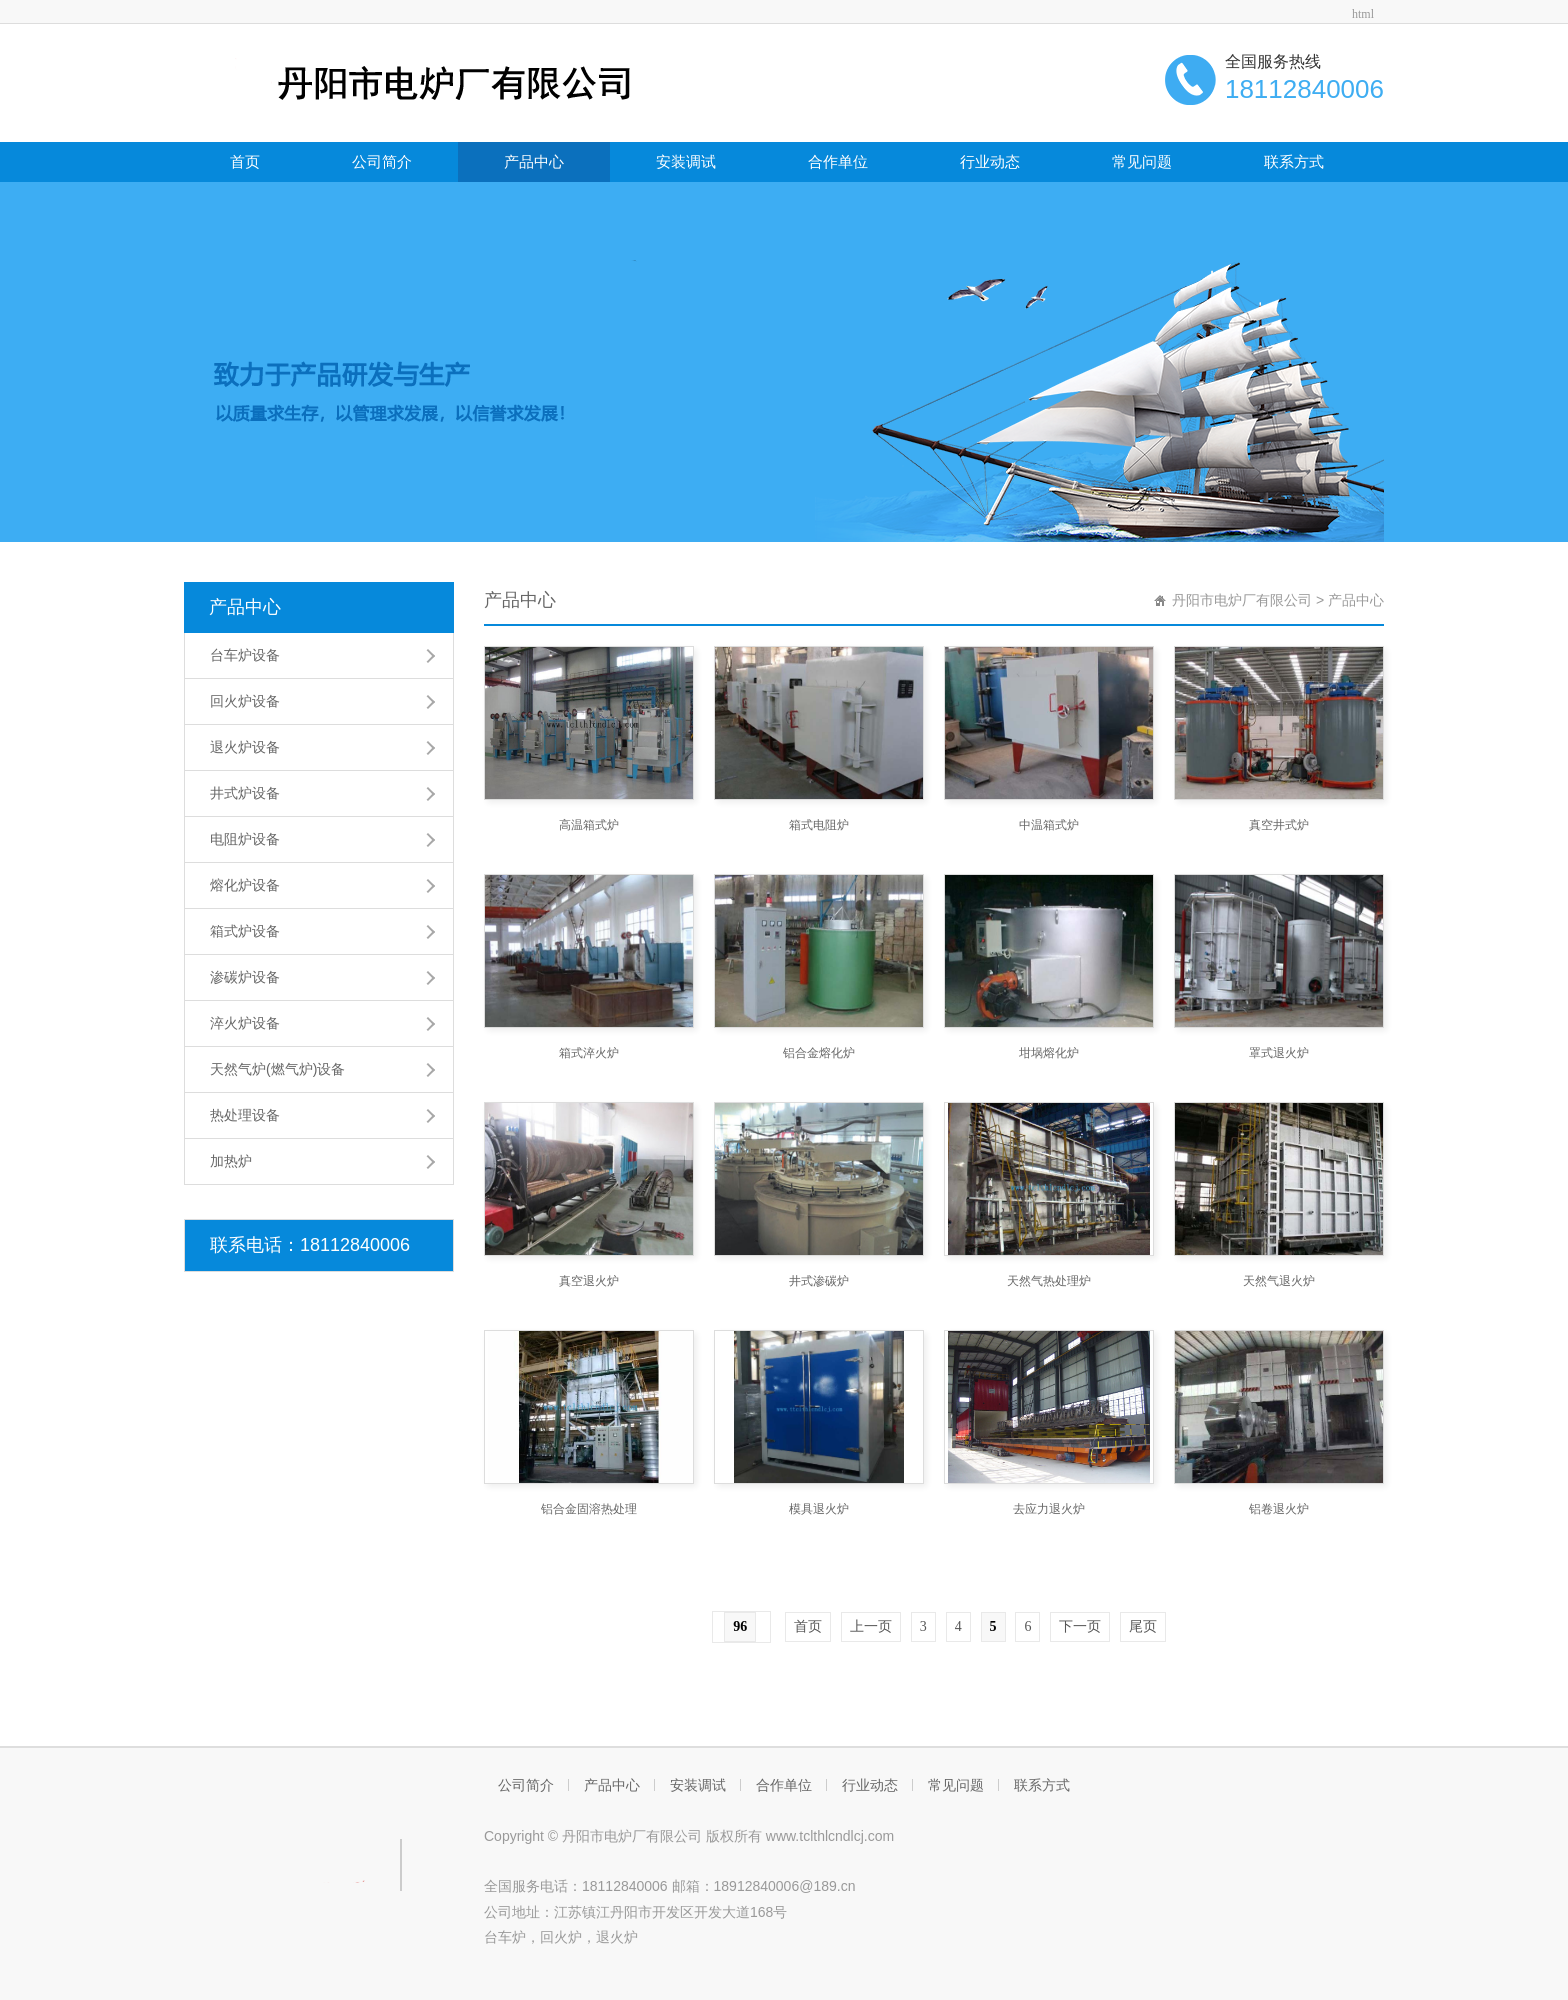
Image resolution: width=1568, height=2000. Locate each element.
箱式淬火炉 (589, 1053)
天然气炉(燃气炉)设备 (277, 1069)
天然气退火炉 (1279, 1281)
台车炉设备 (245, 655)
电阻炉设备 (245, 839)
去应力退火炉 (1049, 1509)
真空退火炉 (589, 1281)
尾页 (1143, 1626)
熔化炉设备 (245, 885)
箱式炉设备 (245, 931)
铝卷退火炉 (1279, 1509)
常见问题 (1142, 161)
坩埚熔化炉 (1049, 1053)
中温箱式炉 (1049, 825)
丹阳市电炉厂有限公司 (1242, 600)
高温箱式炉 (589, 825)
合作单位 (838, 161)
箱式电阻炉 (819, 825)
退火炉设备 (245, 747)
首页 (245, 161)
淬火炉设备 (245, 1023)
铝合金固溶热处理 (589, 1509)
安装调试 (686, 161)
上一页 (871, 1626)
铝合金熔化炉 (819, 1053)
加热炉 (231, 1161)
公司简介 (382, 161)
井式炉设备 (245, 793)
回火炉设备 (245, 701)
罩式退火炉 (1279, 1053)
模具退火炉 (819, 1509)
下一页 (1080, 1626)
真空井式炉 (1279, 825)
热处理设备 (245, 1115)
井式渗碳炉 (819, 1281)
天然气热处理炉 (1049, 1281)
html (1363, 14)
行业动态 (990, 161)
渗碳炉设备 (245, 977)
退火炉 (617, 1937)
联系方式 (1294, 161)
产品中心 (534, 161)
